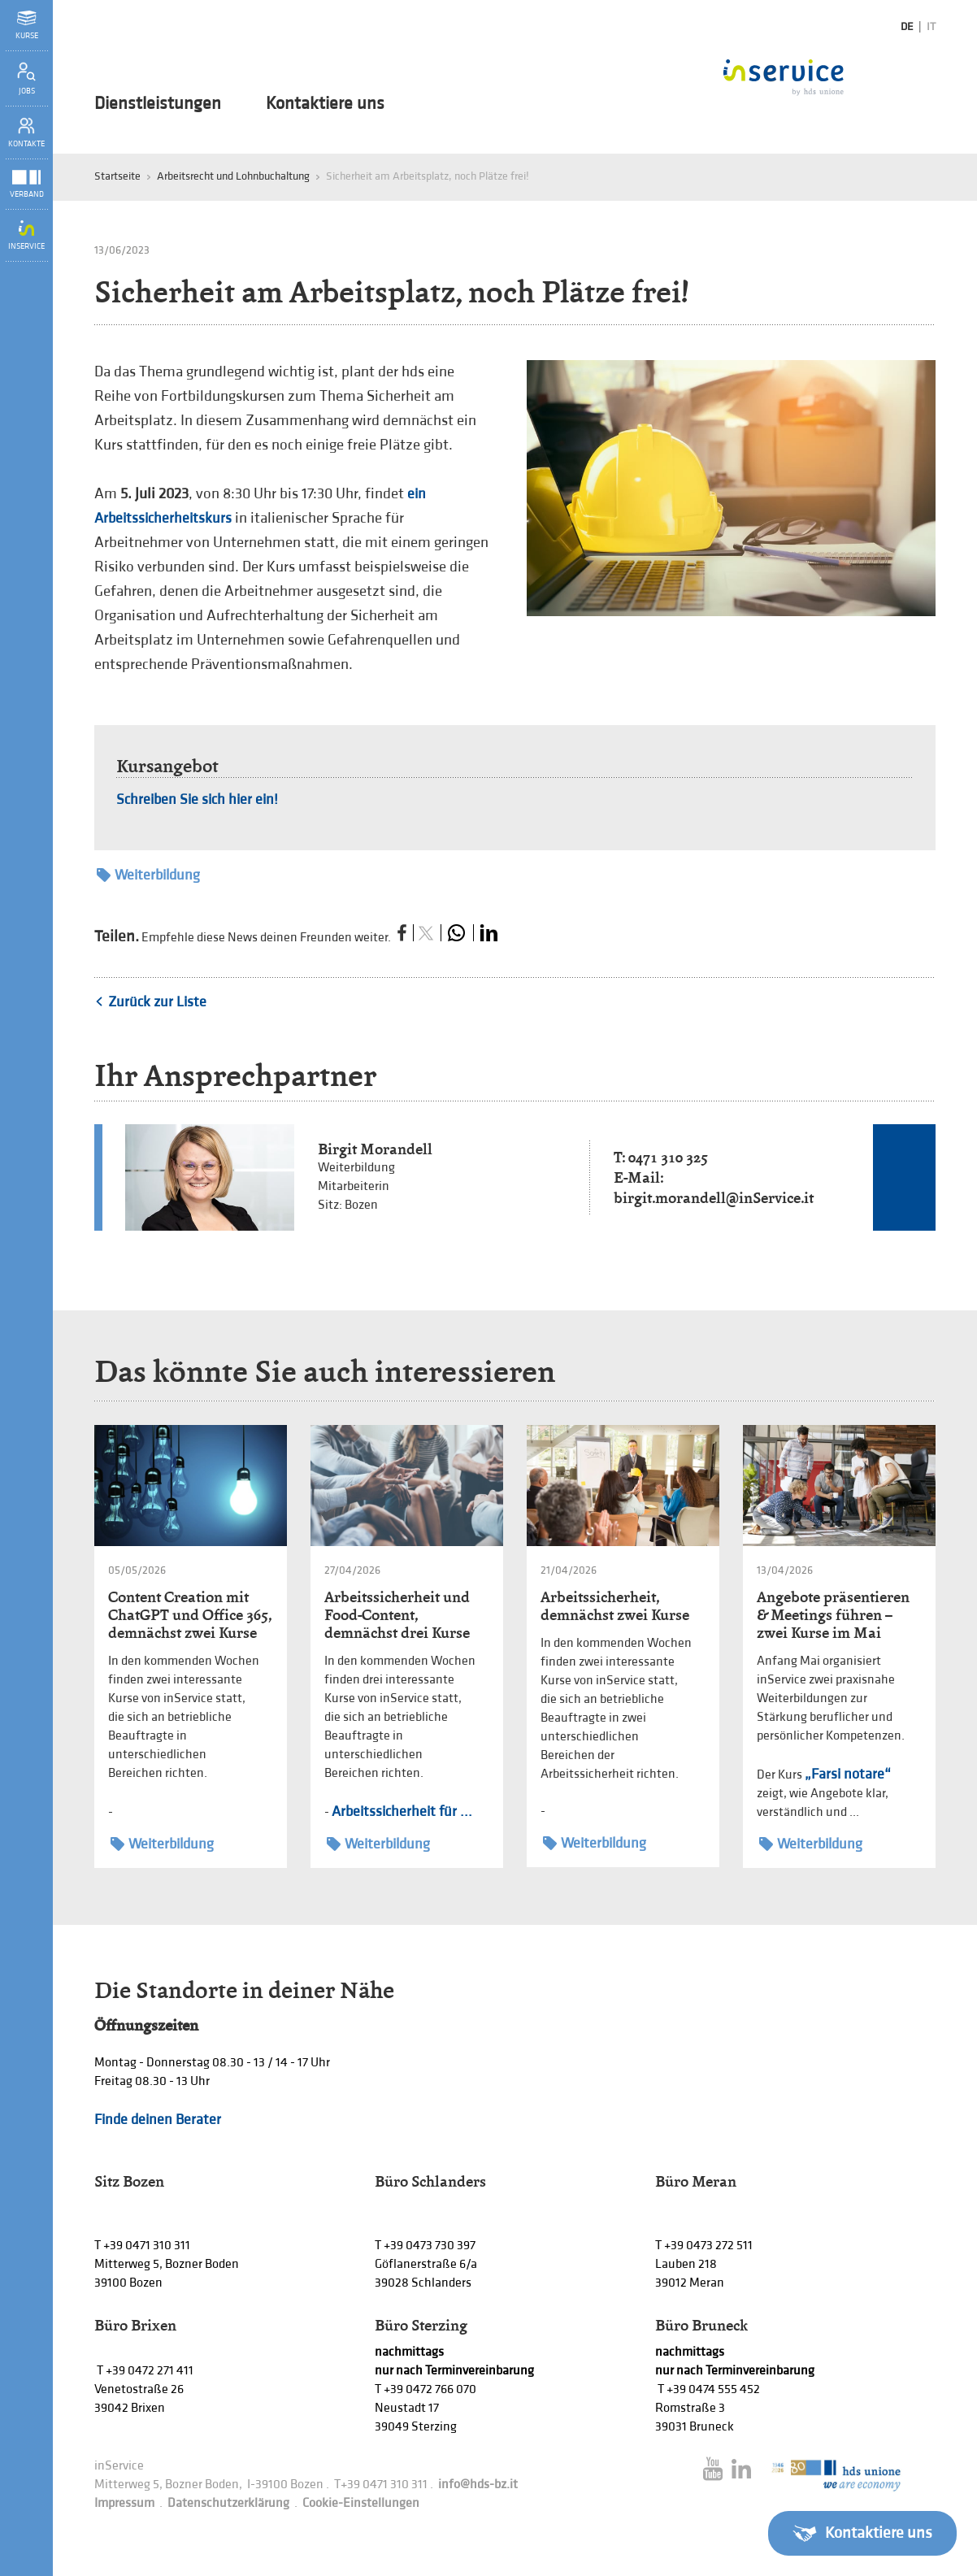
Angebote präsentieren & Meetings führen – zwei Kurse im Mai (833, 1615)
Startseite (117, 176)
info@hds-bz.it (478, 2484)
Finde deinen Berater (157, 2119)
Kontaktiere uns (325, 104)
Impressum (124, 2503)
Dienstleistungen (157, 104)
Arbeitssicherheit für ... (402, 1811)
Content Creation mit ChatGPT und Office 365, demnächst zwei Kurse (189, 1615)
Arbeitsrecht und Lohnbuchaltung (233, 176)
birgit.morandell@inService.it (714, 1197)
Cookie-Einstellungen (360, 2503)
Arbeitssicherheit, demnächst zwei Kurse (615, 1606)
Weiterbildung (148, 875)
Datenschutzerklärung (228, 2503)
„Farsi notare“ (848, 1774)
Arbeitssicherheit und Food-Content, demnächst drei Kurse (397, 1615)
